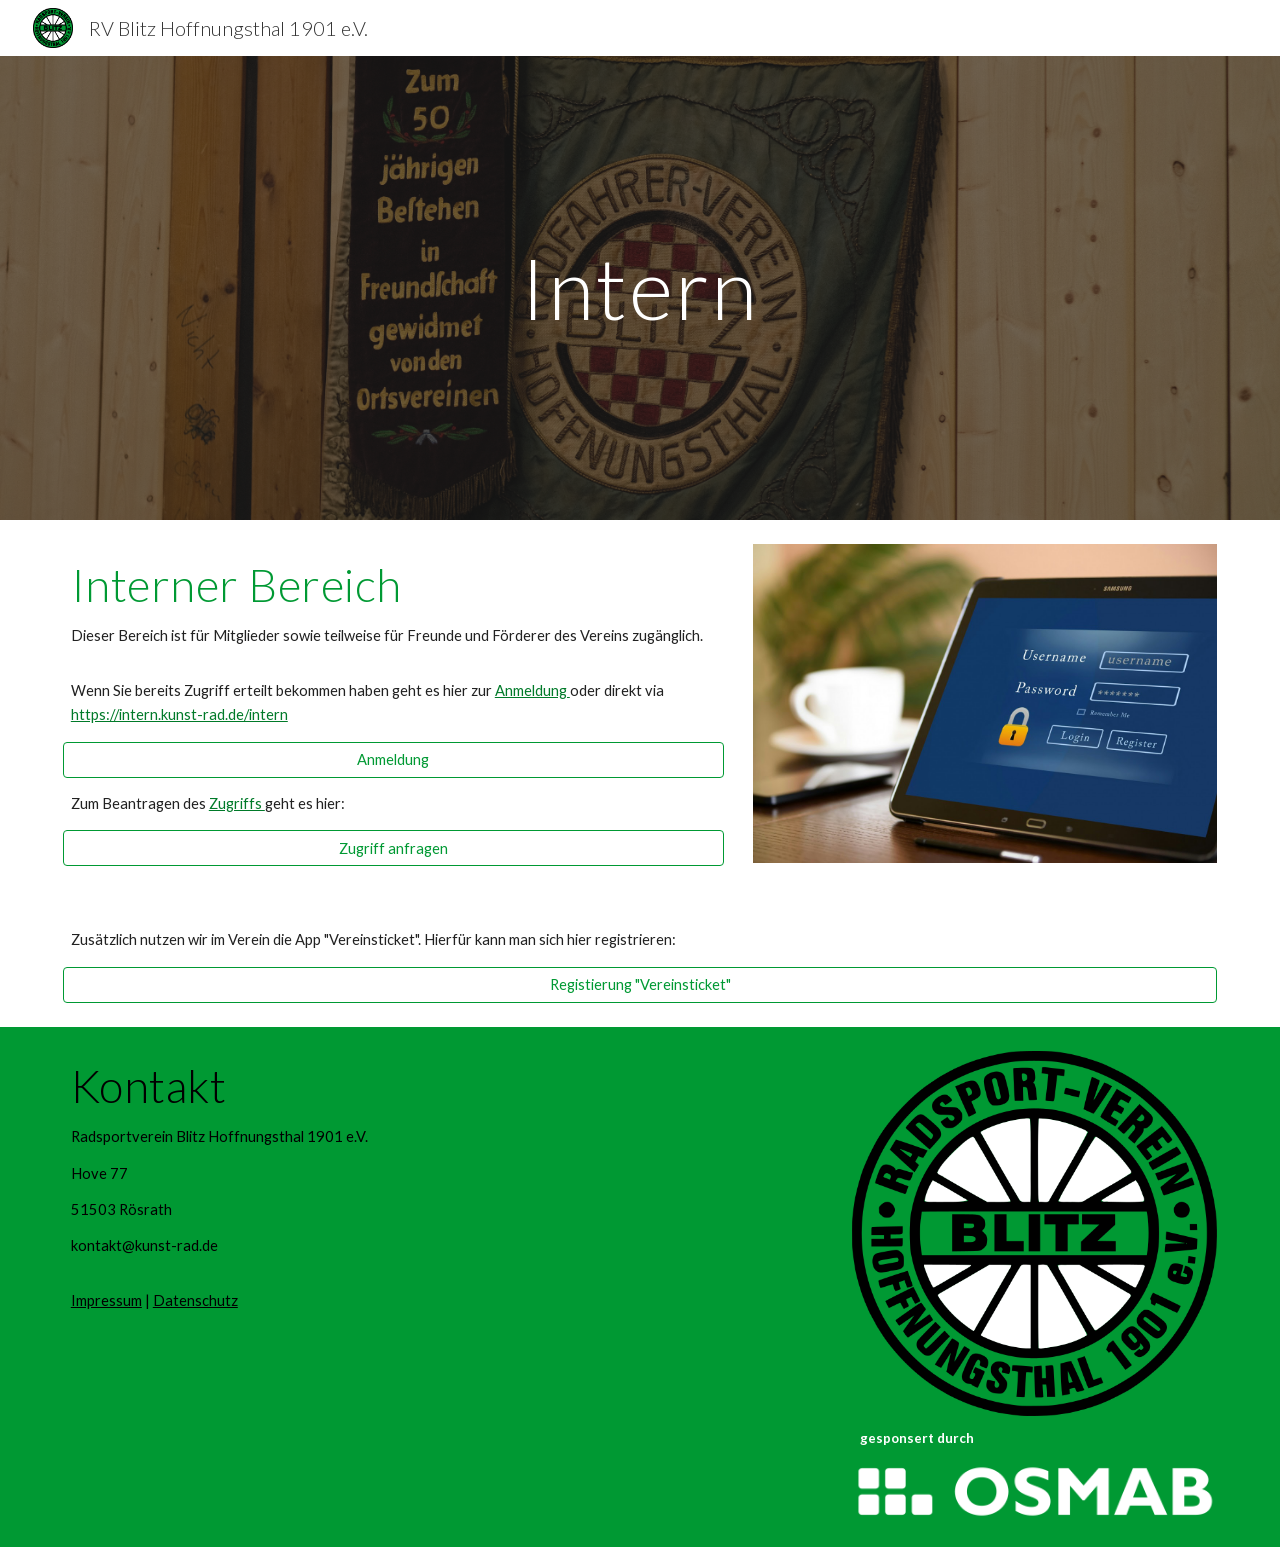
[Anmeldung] (393, 760)
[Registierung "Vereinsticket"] (640, 985)
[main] (640, 287)
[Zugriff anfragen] (393, 848)
